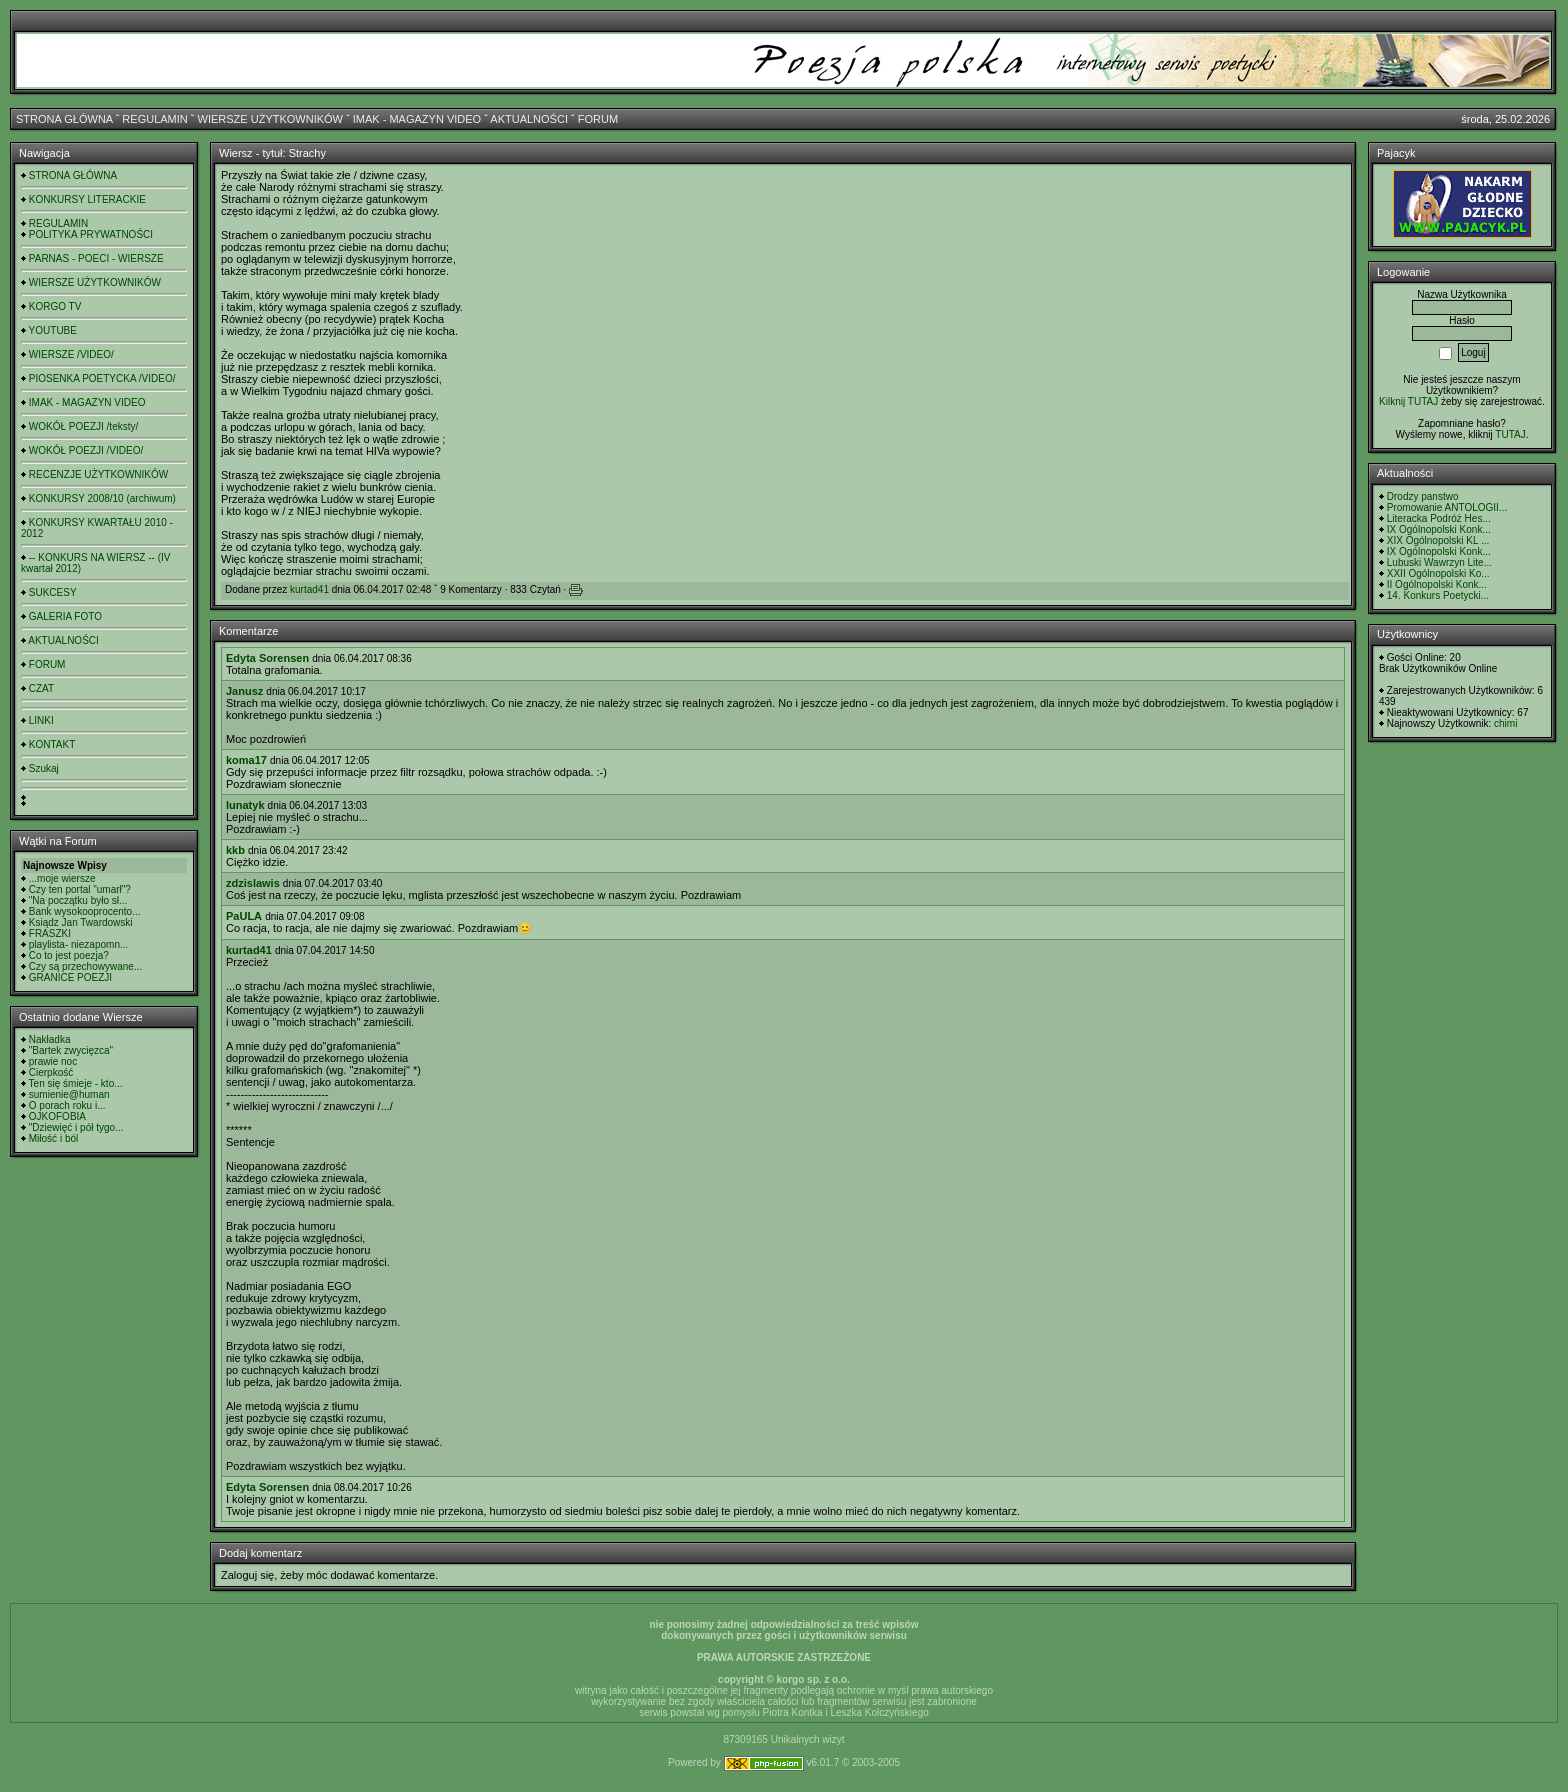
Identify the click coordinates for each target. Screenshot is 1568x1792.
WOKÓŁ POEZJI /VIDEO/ (86, 450)
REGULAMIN (154, 119)
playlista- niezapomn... (79, 944)
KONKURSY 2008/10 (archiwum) (102, 498)
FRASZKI (50, 933)
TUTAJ (1510, 434)
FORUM (598, 119)
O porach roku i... (67, 1105)
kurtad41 (309, 589)
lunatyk (245, 805)
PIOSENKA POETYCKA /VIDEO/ (102, 378)
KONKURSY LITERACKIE (87, 199)
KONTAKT (52, 744)
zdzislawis (253, 883)
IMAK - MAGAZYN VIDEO (417, 119)
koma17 (246, 760)
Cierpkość (51, 1072)
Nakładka (50, 1039)
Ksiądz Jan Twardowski (81, 922)
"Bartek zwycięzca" (71, 1050)
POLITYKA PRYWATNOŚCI (91, 234)
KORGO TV (55, 306)
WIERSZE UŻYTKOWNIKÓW (270, 119)
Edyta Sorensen (267, 658)
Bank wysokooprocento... (85, 911)
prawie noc (53, 1061)
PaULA (244, 916)
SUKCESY (53, 592)
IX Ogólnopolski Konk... (1439, 529)
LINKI (41, 720)
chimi (1505, 723)
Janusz (244, 691)
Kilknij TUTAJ (1408, 401)
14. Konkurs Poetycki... (1438, 595)
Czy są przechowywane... (85, 966)
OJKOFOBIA (57, 1116)
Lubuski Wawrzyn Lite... (1439, 562)
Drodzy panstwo (1423, 496)
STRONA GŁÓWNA (64, 119)
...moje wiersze (62, 878)
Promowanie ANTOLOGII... (1447, 507)
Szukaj (44, 768)
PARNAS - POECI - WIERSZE (96, 258)
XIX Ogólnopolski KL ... (1438, 540)
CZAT (41, 688)
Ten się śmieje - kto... (76, 1083)
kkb (235, 850)
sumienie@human (69, 1094)
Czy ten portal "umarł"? (80, 889)
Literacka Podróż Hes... (1439, 518)
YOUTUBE (53, 330)
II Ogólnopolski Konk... (1437, 584)
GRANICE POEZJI (70, 977)
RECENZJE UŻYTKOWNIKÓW (98, 474)
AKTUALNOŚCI (529, 119)
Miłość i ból (53, 1138)
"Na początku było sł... (78, 900)
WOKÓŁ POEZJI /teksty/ (83, 426)
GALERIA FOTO (65, 616)
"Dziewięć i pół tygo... (76, 1127)
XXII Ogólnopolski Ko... (1438, 573)
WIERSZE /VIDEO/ (71, 354)
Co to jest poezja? (69, 955)
